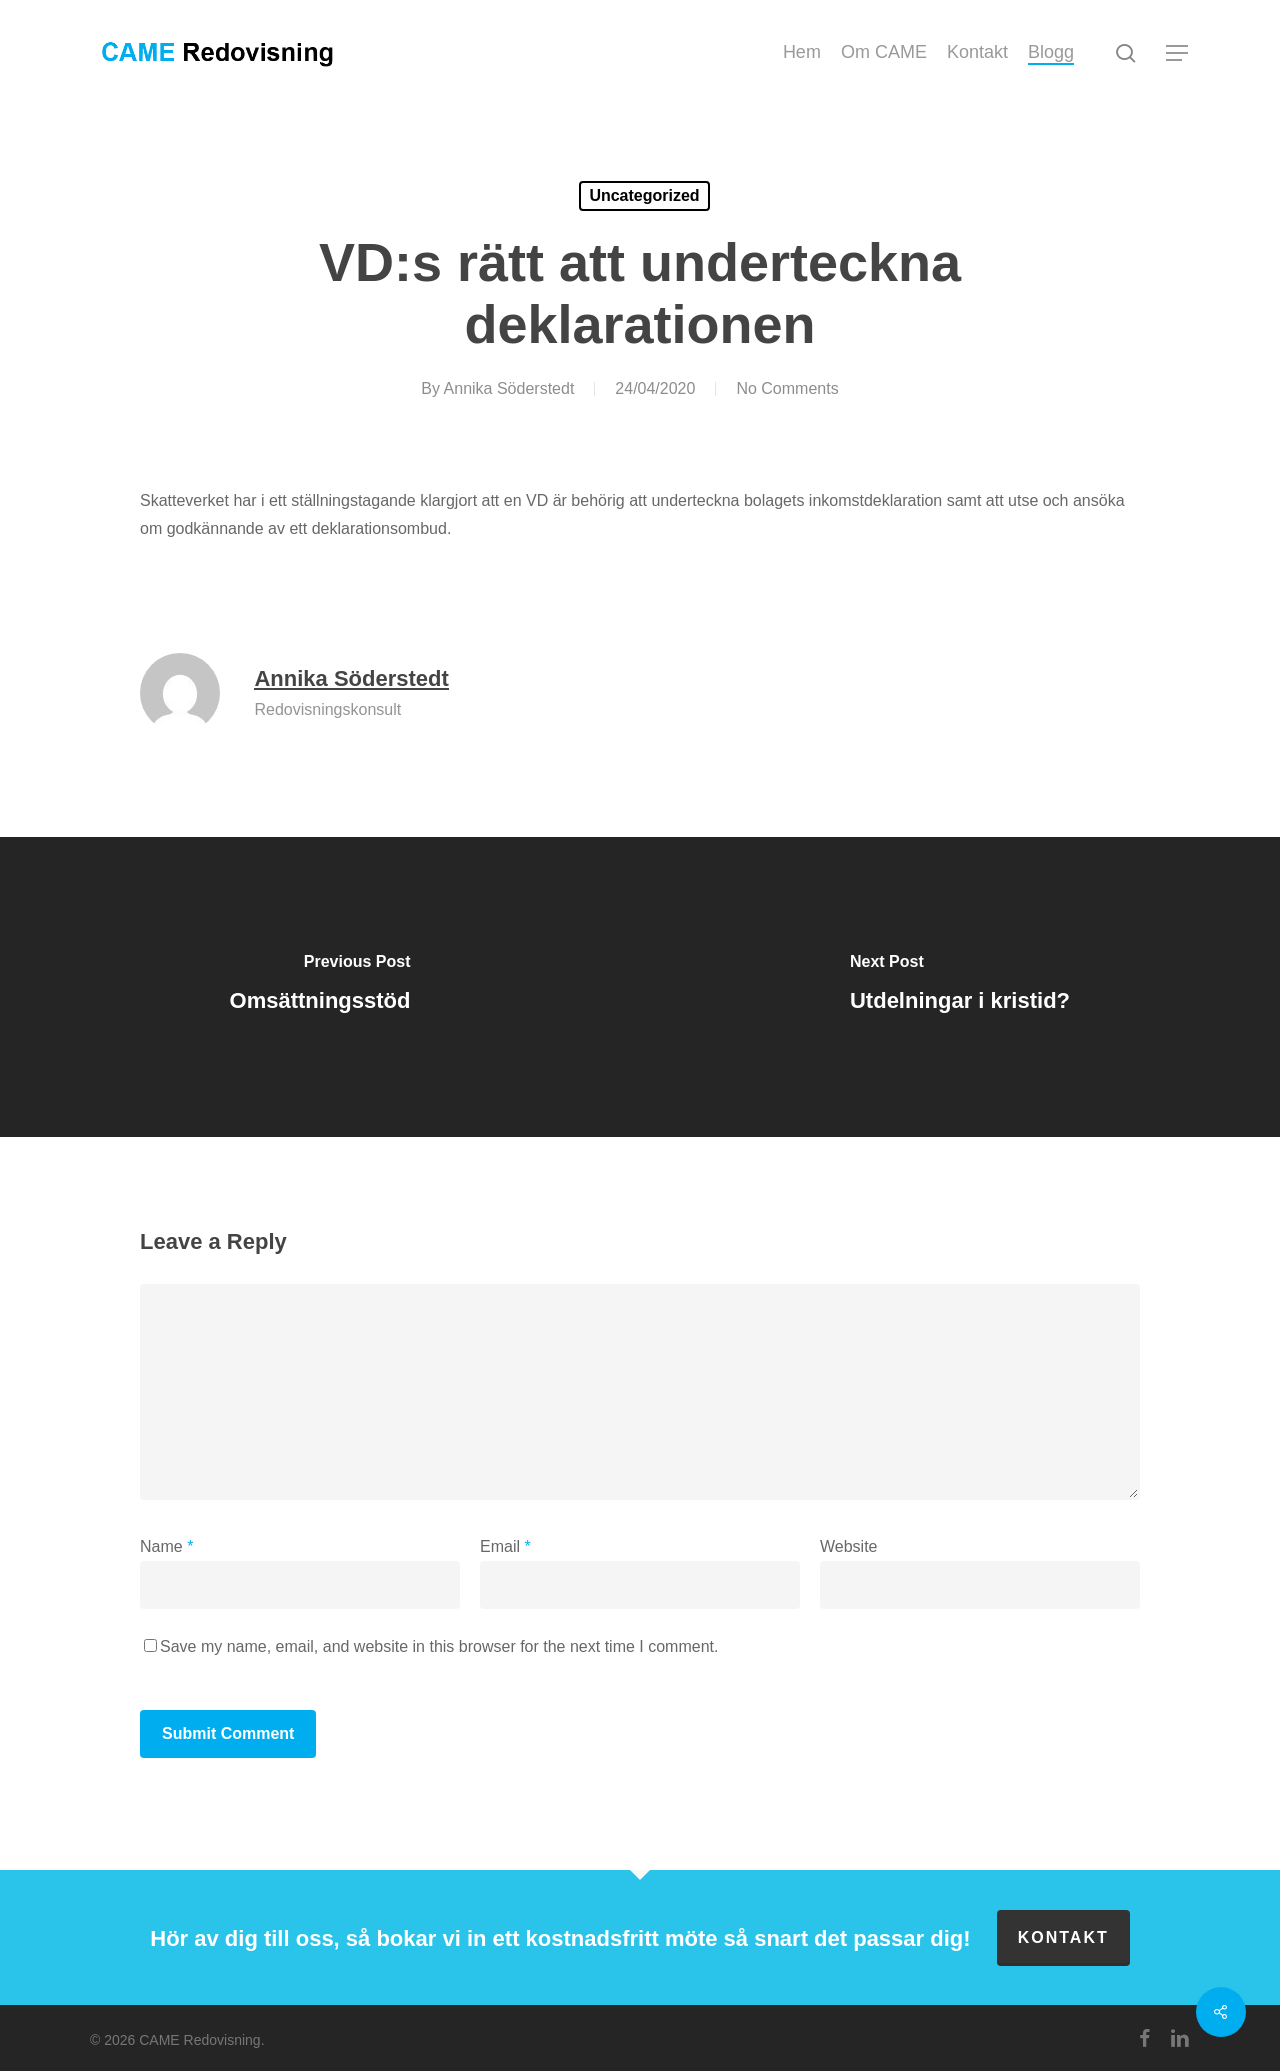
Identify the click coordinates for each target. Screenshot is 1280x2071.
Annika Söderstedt (509, 388)
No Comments (787, 388)
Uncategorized (644, 195)
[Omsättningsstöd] (320, 987)
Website (849, 1546)
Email (505, 1546)
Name (166, 1546)
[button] (1178, 53)
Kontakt (1063, 1937)
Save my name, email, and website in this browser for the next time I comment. (439, 1646)
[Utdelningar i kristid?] (960, 987)
